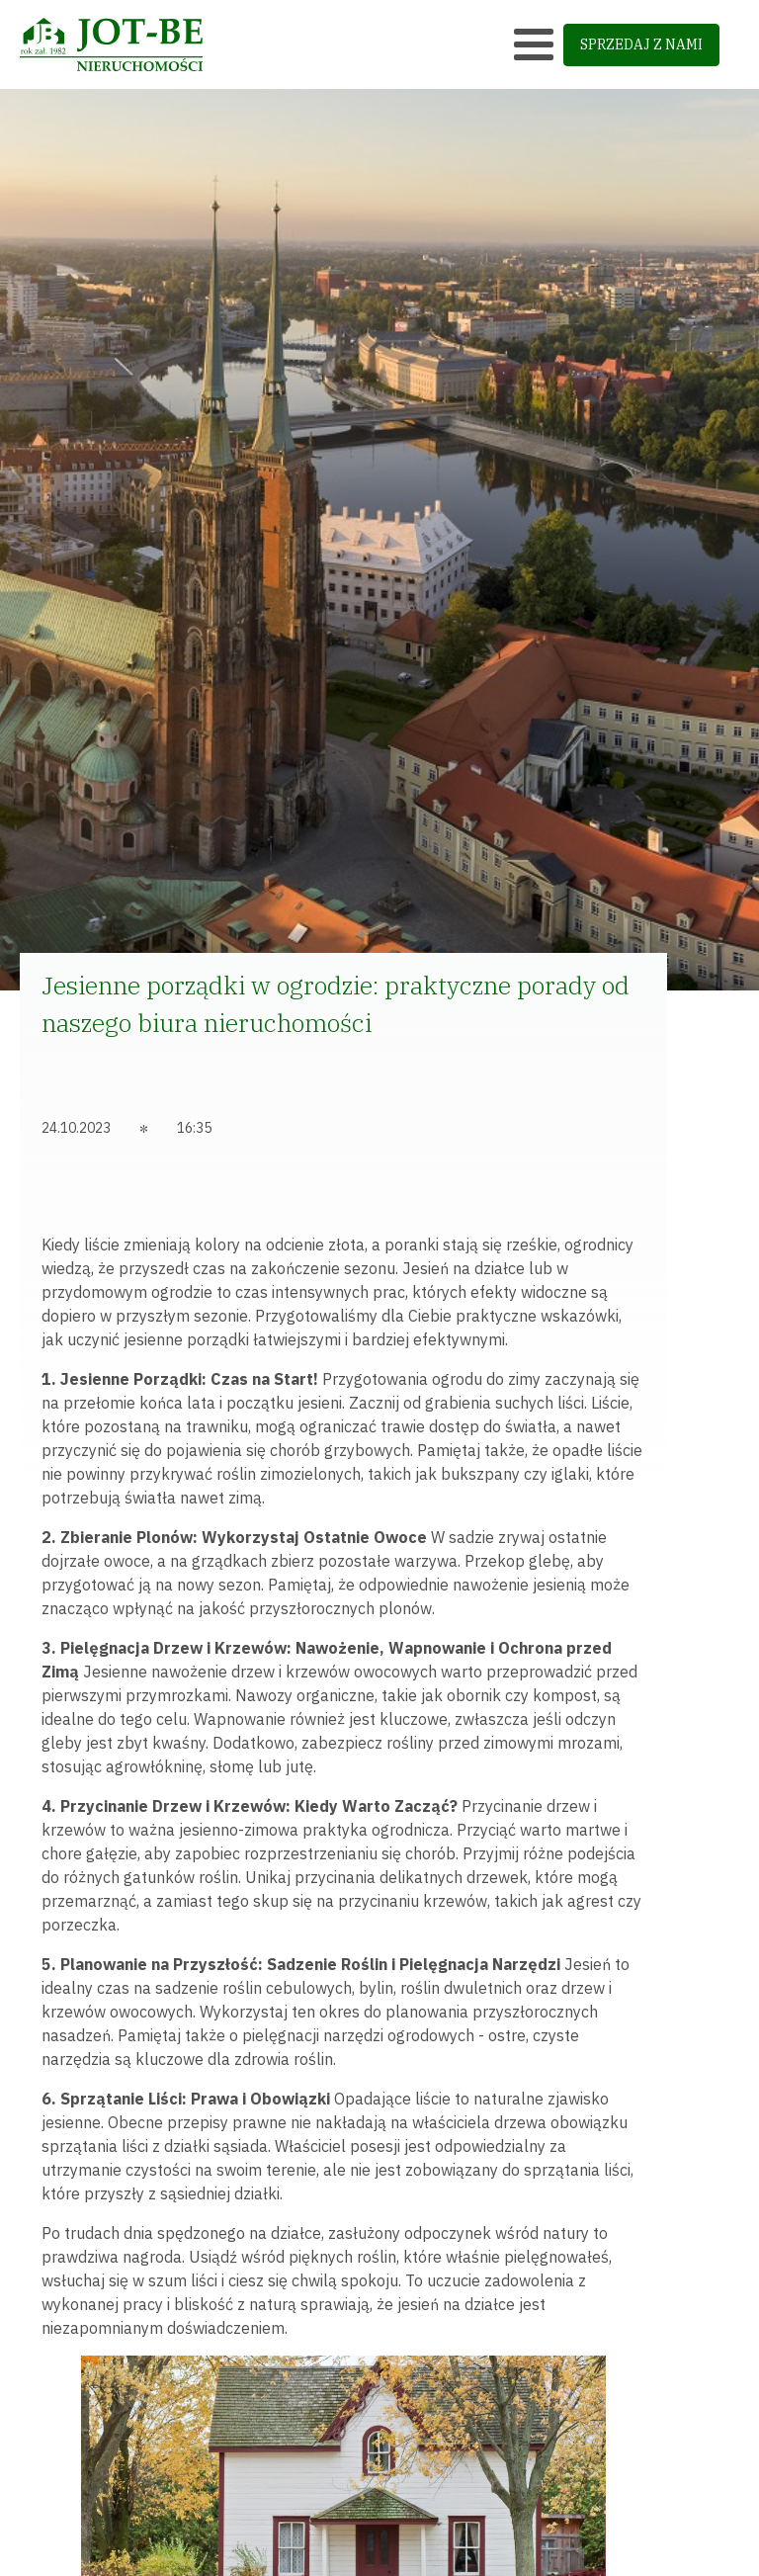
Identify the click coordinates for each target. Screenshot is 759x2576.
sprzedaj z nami (641, 44)
